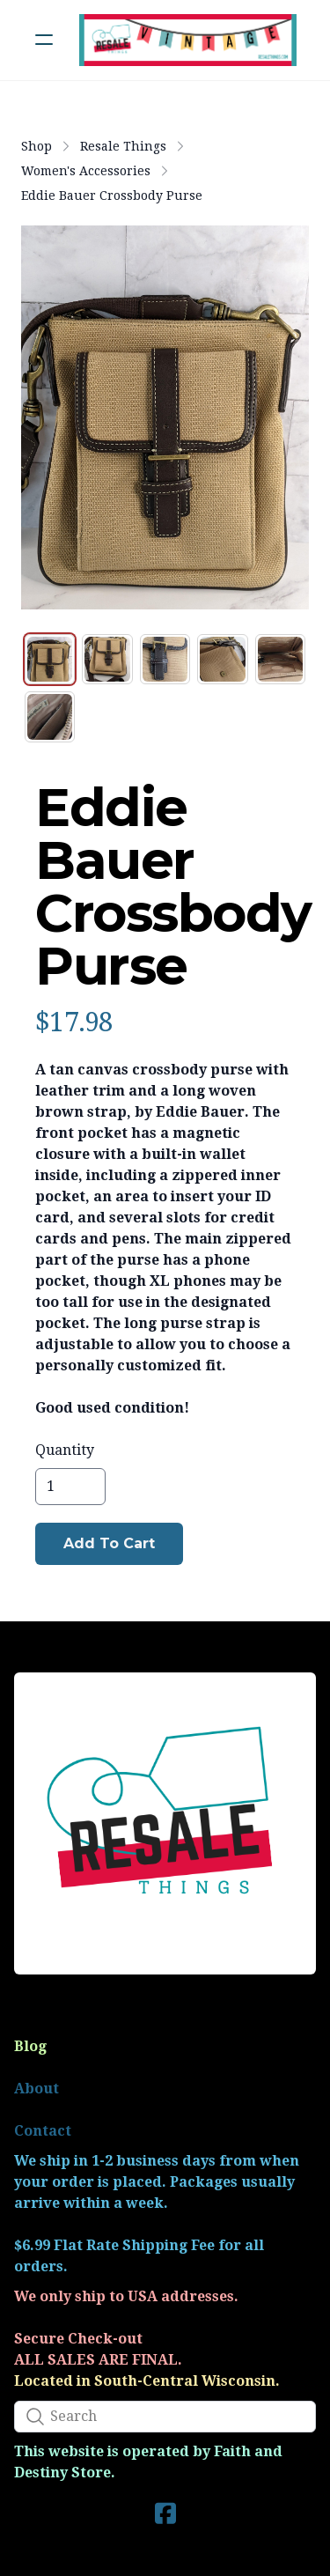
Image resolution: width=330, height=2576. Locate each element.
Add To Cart (109, 1543)
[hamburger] (44, 39)
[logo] (188, 40)
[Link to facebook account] (165, 2513)
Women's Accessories (85, 171)
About (36, 2088)
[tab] (50, 659)
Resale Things (123, 146)
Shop (36, 146)
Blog (30, 2046)
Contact (42, 2130)
